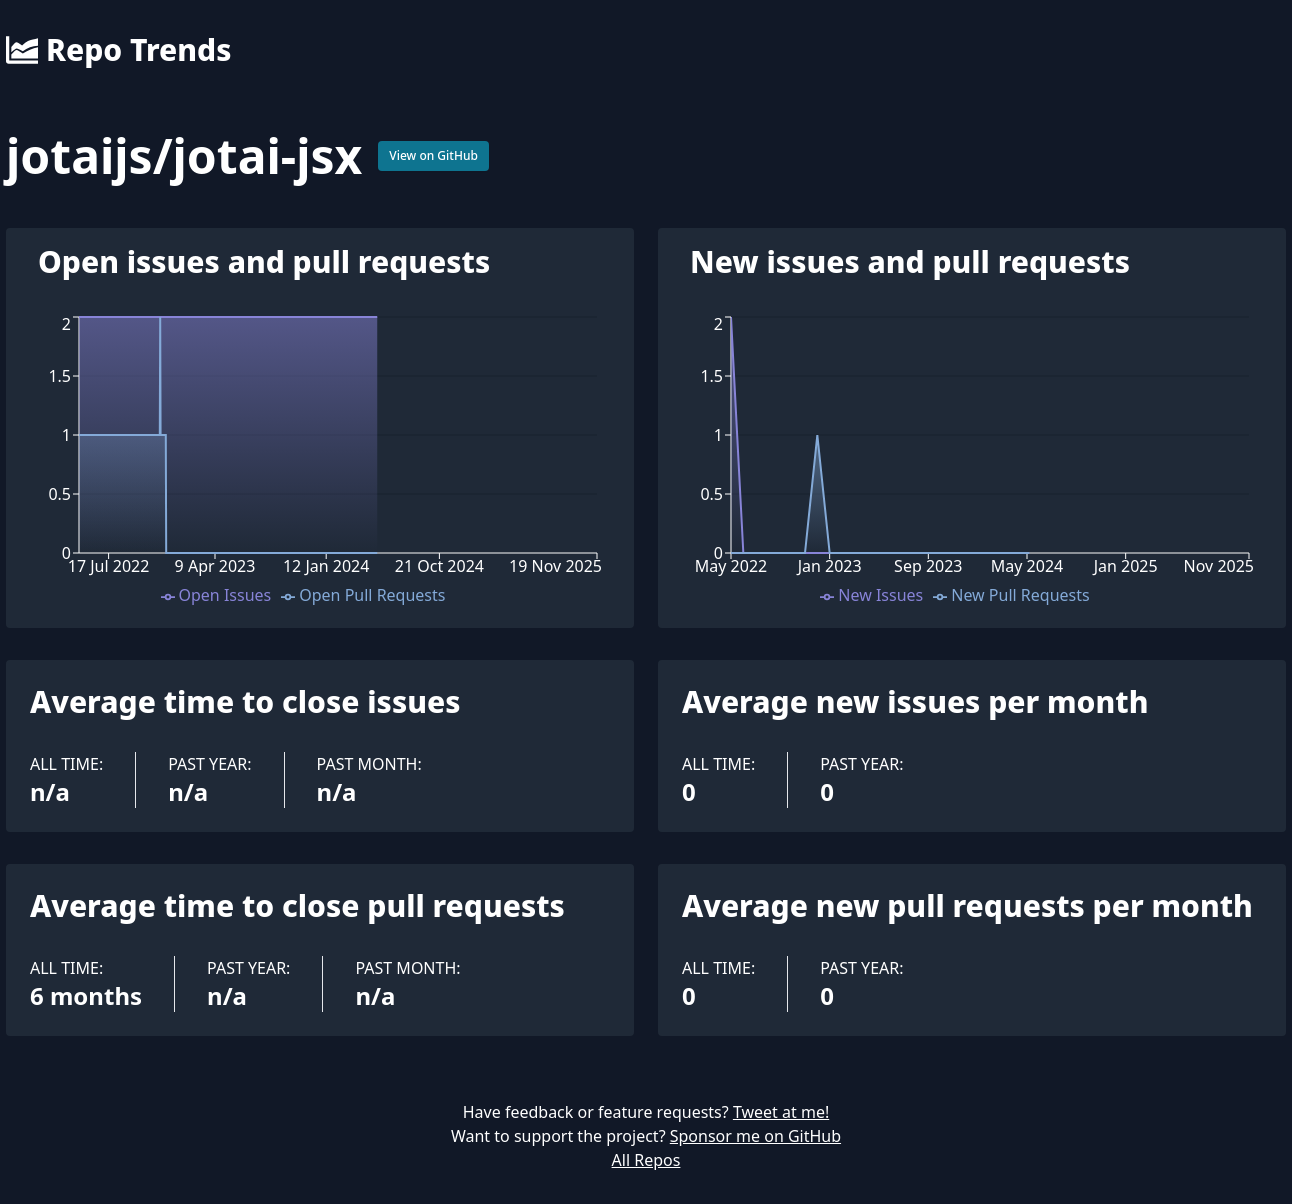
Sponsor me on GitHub (755, 1136)
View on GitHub (433, 155)
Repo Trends (118, 50)
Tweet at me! (781, 1112)
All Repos (646, 1160)
